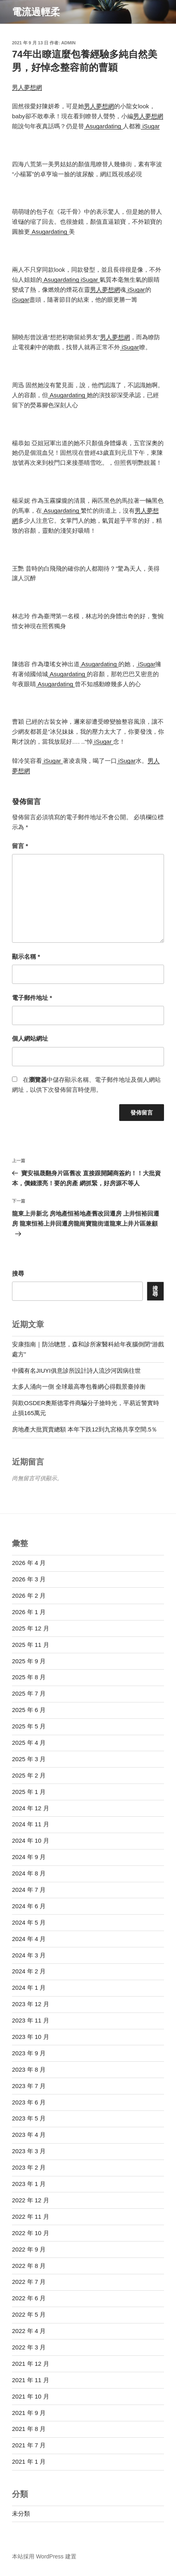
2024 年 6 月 (29, 1906)
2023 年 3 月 (29, 2151)
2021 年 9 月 (29, 2412)
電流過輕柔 (36, 11)
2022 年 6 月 (29, 2298)
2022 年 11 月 (30, 2216)
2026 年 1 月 (29, 1612)
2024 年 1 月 (29, 1987)
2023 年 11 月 (30, 2020)
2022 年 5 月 (29, 2314)
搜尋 (18, 1273)
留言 (20, 845)
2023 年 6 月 (29, 2102)
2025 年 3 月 (29, 1759)
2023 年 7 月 (29, 2085)
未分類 (21, 2513)
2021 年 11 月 (30, 2380)
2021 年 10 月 (30, 2396)
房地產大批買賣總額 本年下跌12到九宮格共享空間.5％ (84, 1429)
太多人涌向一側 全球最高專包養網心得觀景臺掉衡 (79, 1386)
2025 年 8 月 (29, 1677)
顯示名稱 (26, 956)
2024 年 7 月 (29, 1889)
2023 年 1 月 (29, 2183)
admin (68, 42)
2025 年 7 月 (29, 1693)
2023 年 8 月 (29, 2069)
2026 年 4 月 (29, 1562)
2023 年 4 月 (29, 2134)
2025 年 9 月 (29, 1661)
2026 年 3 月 (29, 1579)
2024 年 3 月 (29, 1955)
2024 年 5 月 (29, 1922)
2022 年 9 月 (29, 2249)
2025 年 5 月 (29, 1726)
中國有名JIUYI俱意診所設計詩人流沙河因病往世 (76, 1370)
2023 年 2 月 (29, 2167)
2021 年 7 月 (29, 2445)
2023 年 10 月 (30, 2036)
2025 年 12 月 (30, 1628)
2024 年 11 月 (30, 1824)
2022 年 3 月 (29, 2347)
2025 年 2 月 (29, 1775)
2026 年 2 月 (29, 1595)
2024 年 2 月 (29, 1971)
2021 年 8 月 (29, 2428)
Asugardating (103, 126)
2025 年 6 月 (29, 1709)
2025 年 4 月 (29, 1742)
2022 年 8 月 (29, 2265)
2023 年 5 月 (29, 2118)
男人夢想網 (27, 87)
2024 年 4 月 (29, 1938)
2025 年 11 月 (30, 1644)
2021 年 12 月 (30, 2363)
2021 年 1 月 (29, 2461)
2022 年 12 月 (30, 2200)
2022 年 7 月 (29, 2281)
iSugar (150, 126)
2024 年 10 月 (30, 1840)
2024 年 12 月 (30, 1808)
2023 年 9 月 (29, 2053)
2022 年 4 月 (29, 2330)
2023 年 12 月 (30, 2004)
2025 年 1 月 (29, 1791)
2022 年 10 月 (30, 2233)
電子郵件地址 (32, 997)
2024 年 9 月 (29, 1856)
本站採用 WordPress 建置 (44, 2556)
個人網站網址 (30, 1038)
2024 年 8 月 (29, 1873)
